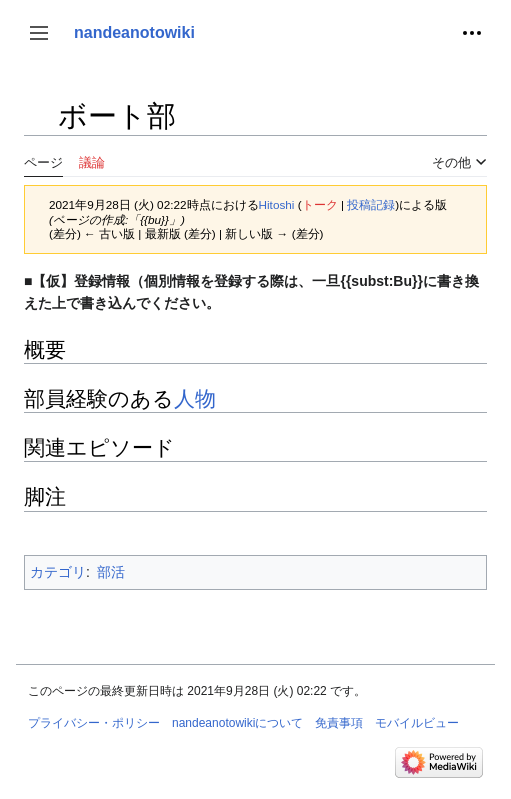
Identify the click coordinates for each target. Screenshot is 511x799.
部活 (111, 572)
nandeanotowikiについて (237, 723)
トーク (320, 204)
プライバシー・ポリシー (94, 723)
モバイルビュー (417, 723)
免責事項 (339, 723)
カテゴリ (58, 572)
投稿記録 (371, 204)
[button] (39, 33)
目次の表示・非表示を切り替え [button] (38, 125)
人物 (195, 398)
